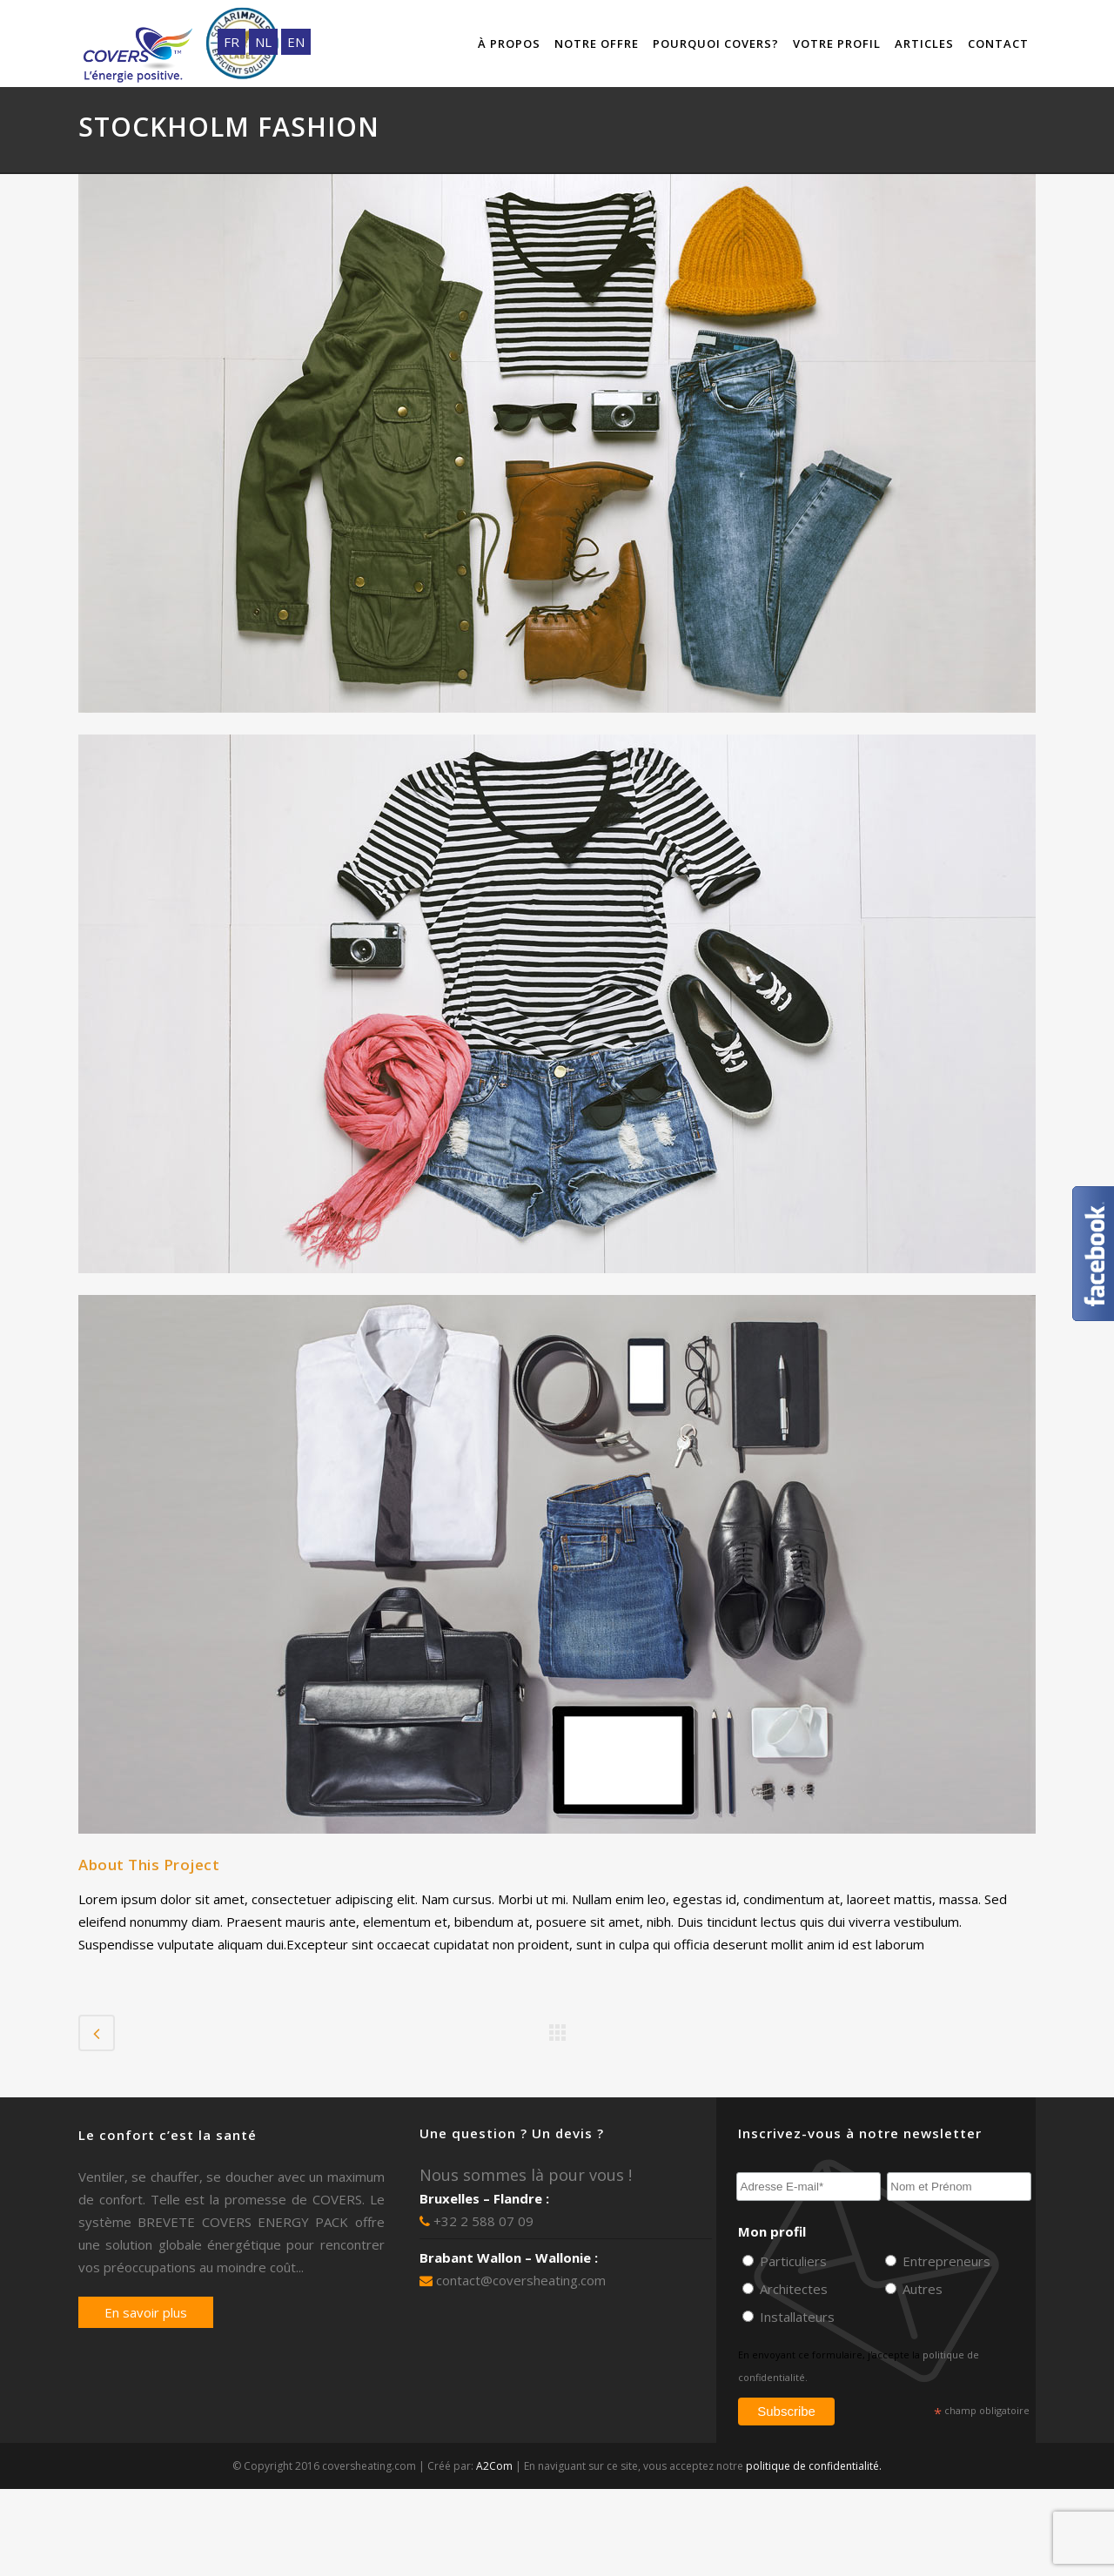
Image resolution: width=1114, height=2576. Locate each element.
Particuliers (791, 2261)
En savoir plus (145, 2312)
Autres (921, 2289)
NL (263, 41)
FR (231, 41)
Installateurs (795, 2316)
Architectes (792, 2289)
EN (296, 41)
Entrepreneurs (944, 2261)
